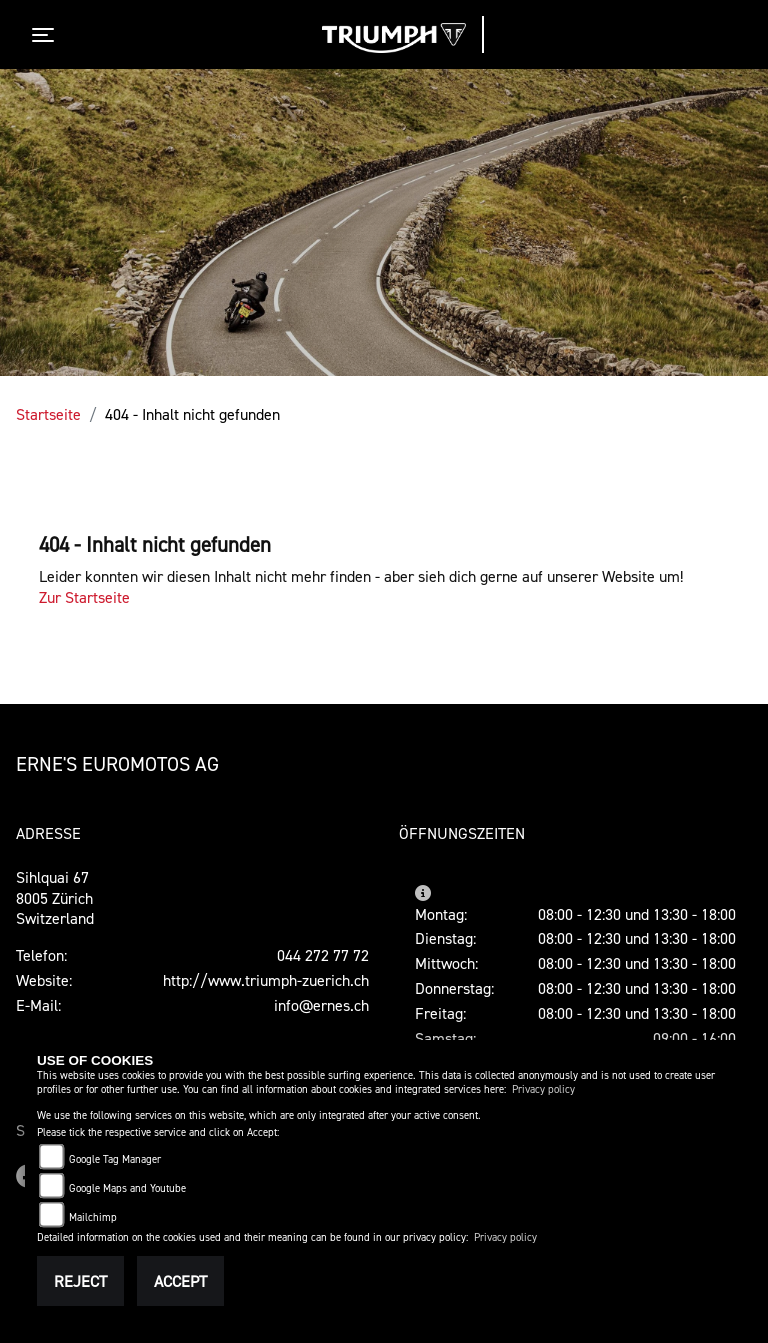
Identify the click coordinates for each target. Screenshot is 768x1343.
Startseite (48, 414)
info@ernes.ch (321, 1005)
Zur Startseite (84, 597)
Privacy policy (543, 1089)
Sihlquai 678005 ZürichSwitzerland (55, 898)
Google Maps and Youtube (127, 1188)
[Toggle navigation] (47, 35)
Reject (80, 1281)
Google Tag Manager (115, 1159)
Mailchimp (93, 1217)
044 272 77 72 (323, 955)
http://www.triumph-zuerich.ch (266, 980)
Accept (180, 1281)
